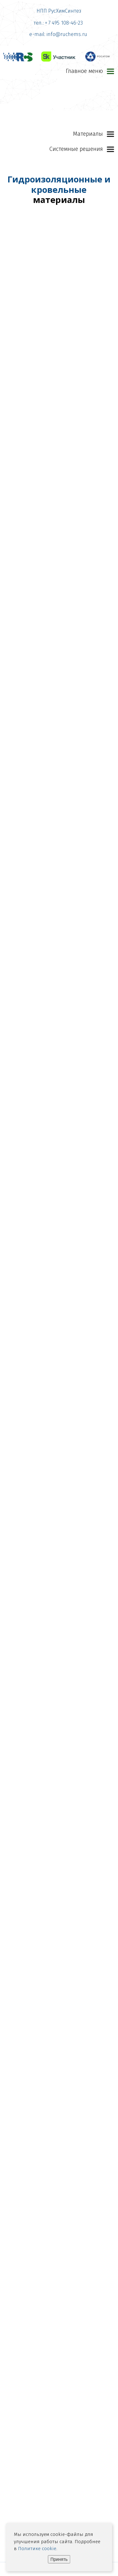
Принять (59, 2559)
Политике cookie (37, 2548)
